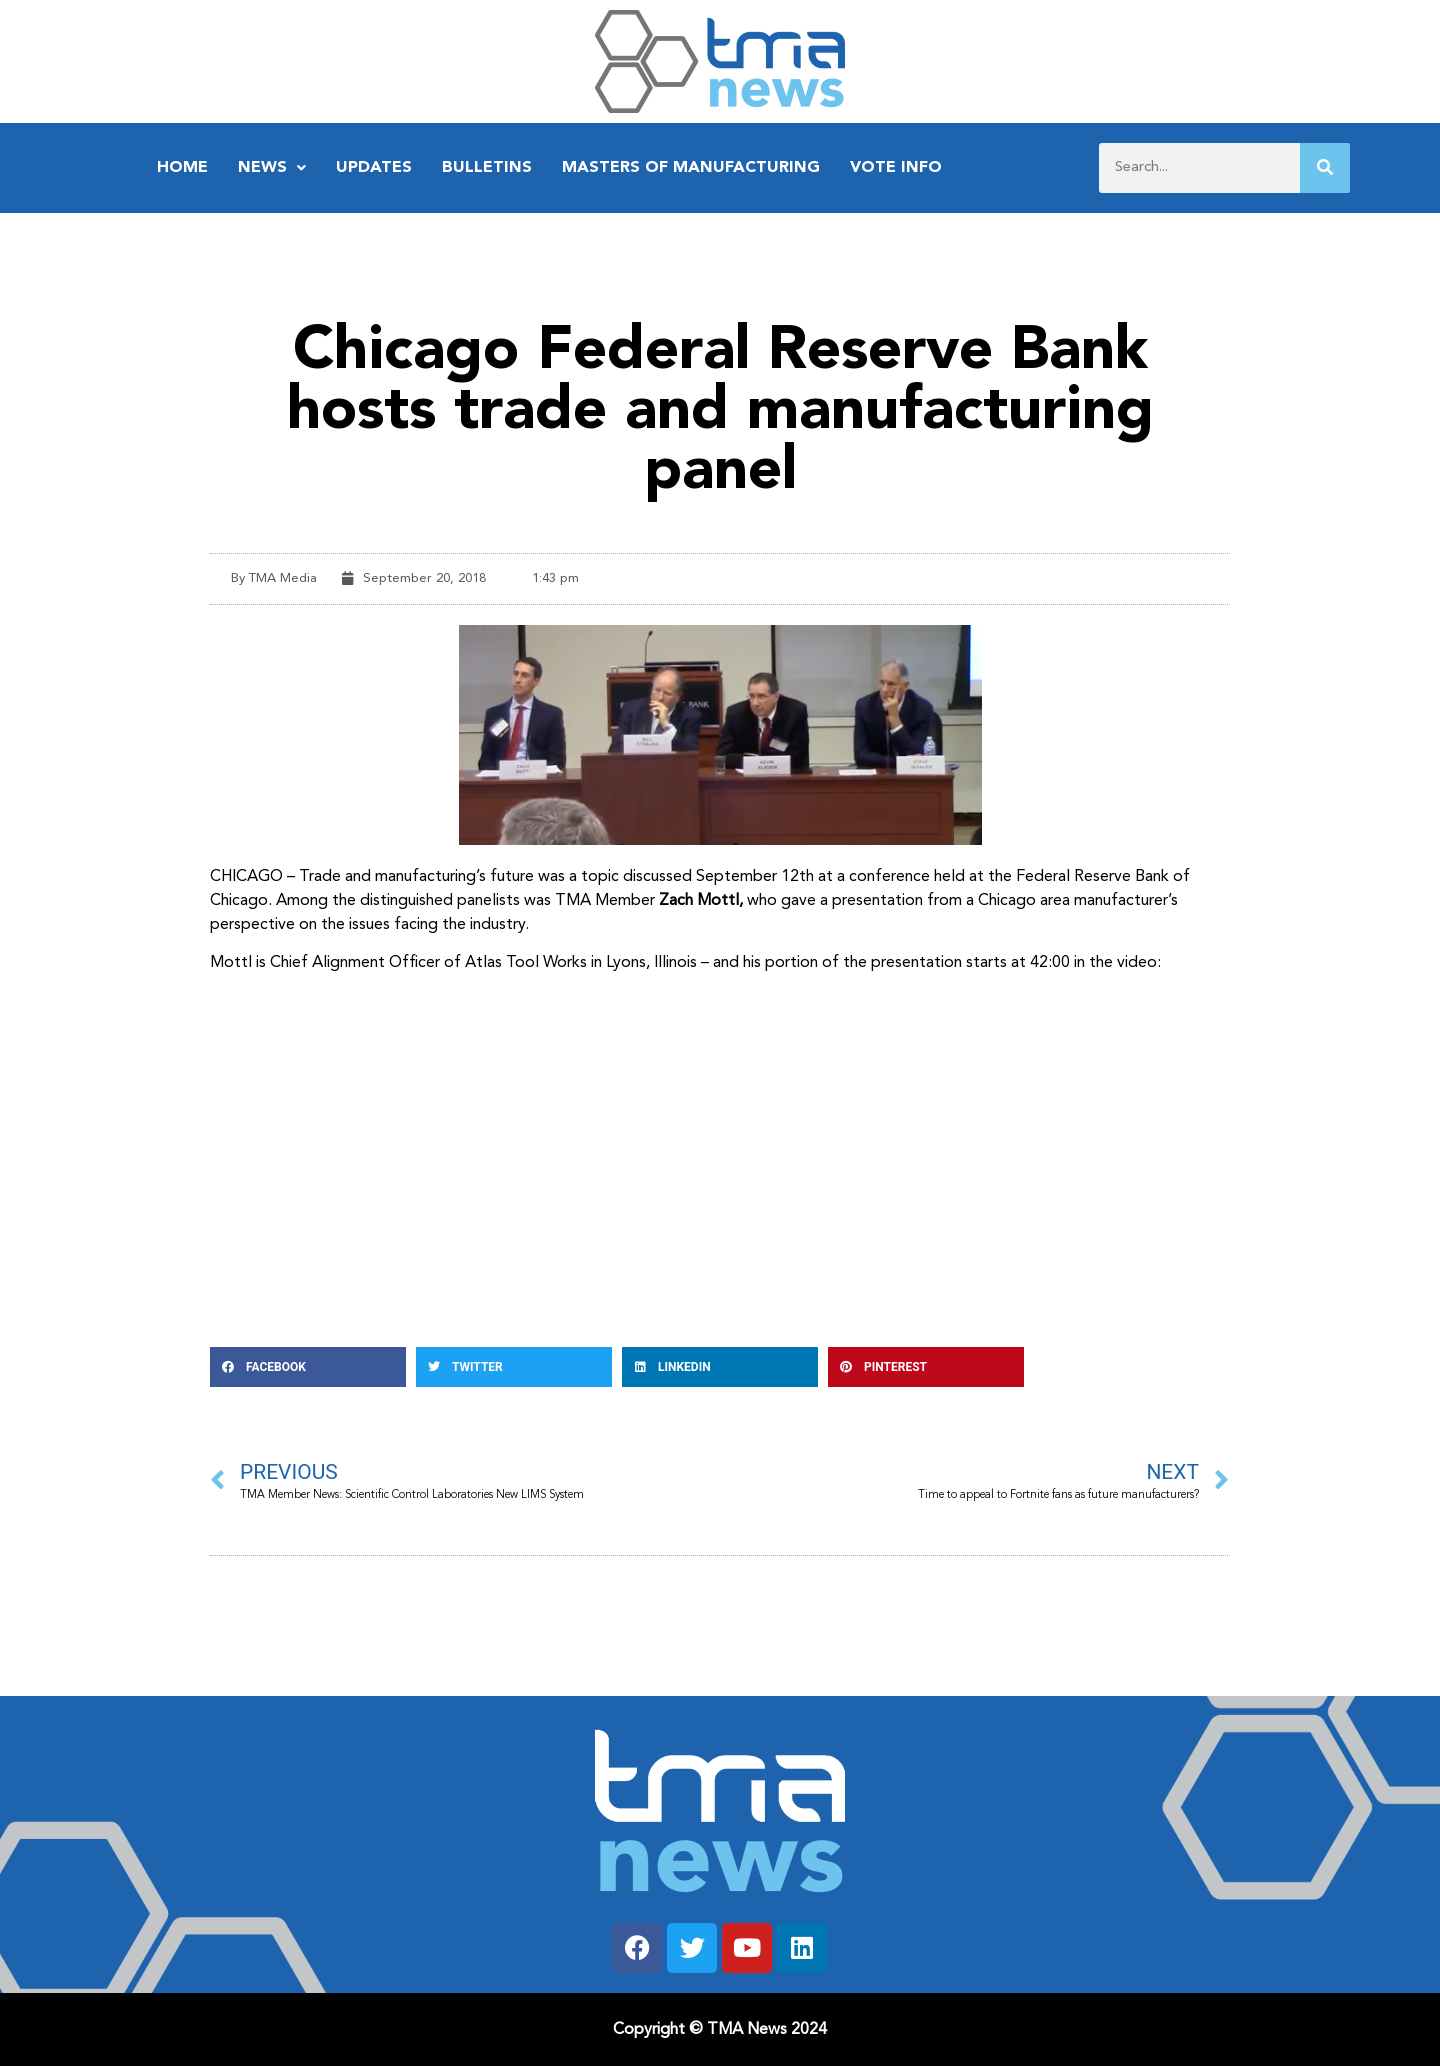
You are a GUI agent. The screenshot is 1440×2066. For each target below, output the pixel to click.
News (272, 168)
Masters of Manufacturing (691, 168)
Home (182, 168)
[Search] (1325, 168)
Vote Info (896, 168)
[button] (308, 1367)
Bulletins (487, 168)
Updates (374, 168)
